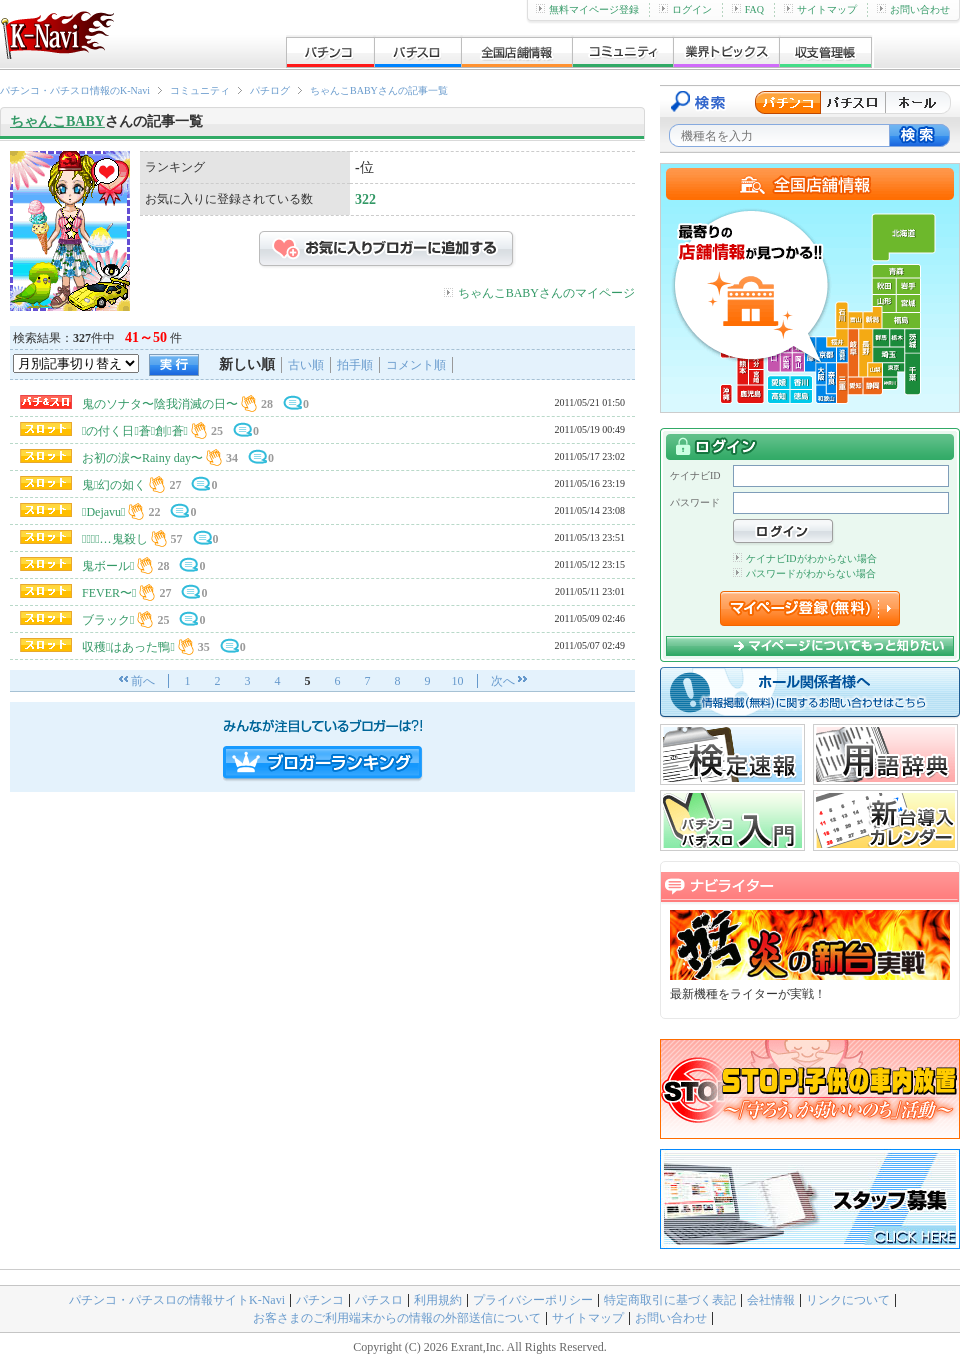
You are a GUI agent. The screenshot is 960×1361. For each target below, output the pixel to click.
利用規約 (438, 1300)
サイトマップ (820, 9)
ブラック (108, 620)
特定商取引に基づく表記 (670, 1300)
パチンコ (320, 1300)
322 (365, 199)
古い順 (306, 365)
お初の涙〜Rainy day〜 (142, 458)
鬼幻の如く (114, 485)
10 (458, 681)
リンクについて (848, 1300)
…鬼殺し (115, 539)
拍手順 (355, 365)
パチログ (270, 90)
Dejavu (103, 512)
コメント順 (416, 365)
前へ (143, 681)
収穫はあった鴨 (128, 647)
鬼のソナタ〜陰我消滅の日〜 (160, 404)
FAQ (748, 9)
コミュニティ (200, 90)
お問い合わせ (913, 9)
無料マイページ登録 (587, 9)
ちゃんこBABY (57, 121)
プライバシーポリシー (533, 1300)
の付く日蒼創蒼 (135, 431)
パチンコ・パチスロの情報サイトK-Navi (177, 1300)
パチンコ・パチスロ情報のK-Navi (75, 90)
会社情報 (771, 1300)
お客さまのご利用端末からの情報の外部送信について (397, 1318)
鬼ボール (108, 566)
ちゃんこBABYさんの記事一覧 (379, 90)
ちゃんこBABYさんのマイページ (546, 293)
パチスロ (379, 1300)
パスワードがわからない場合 (804, 573)
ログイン (685, 9)
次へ (503, 681)
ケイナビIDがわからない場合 (805, 558)
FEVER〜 (109, 593)
